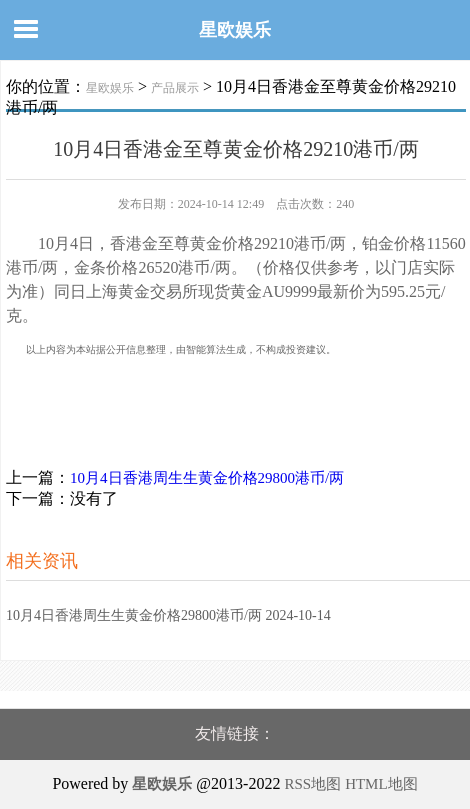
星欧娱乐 (235, 30)
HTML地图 (381, 784)
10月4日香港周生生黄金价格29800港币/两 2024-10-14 (168, 615)
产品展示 (175, 88)
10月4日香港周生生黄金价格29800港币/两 (207, 478)
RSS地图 (312, 784)
